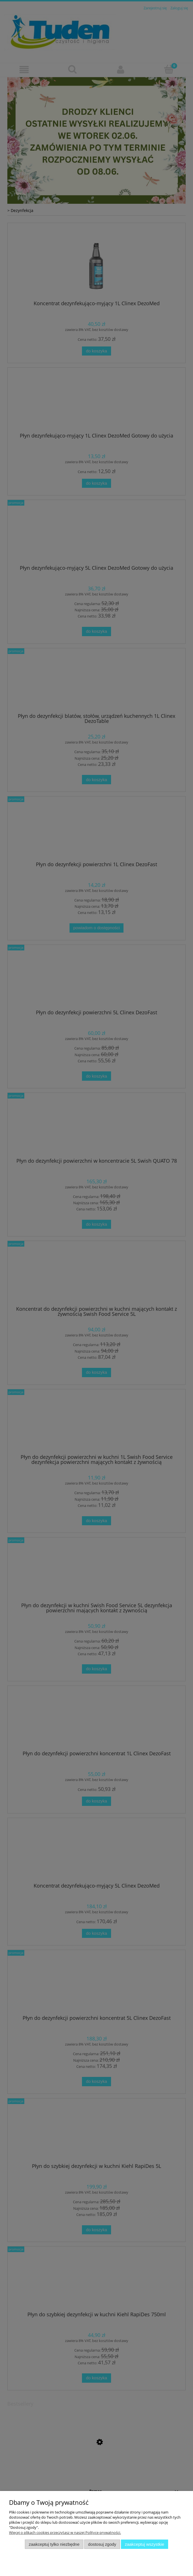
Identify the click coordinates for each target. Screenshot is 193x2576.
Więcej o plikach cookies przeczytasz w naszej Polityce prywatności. (65, 2532)
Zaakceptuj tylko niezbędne (54, 2544)
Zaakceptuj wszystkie (144, 2544)
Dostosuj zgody (102, 2544)
